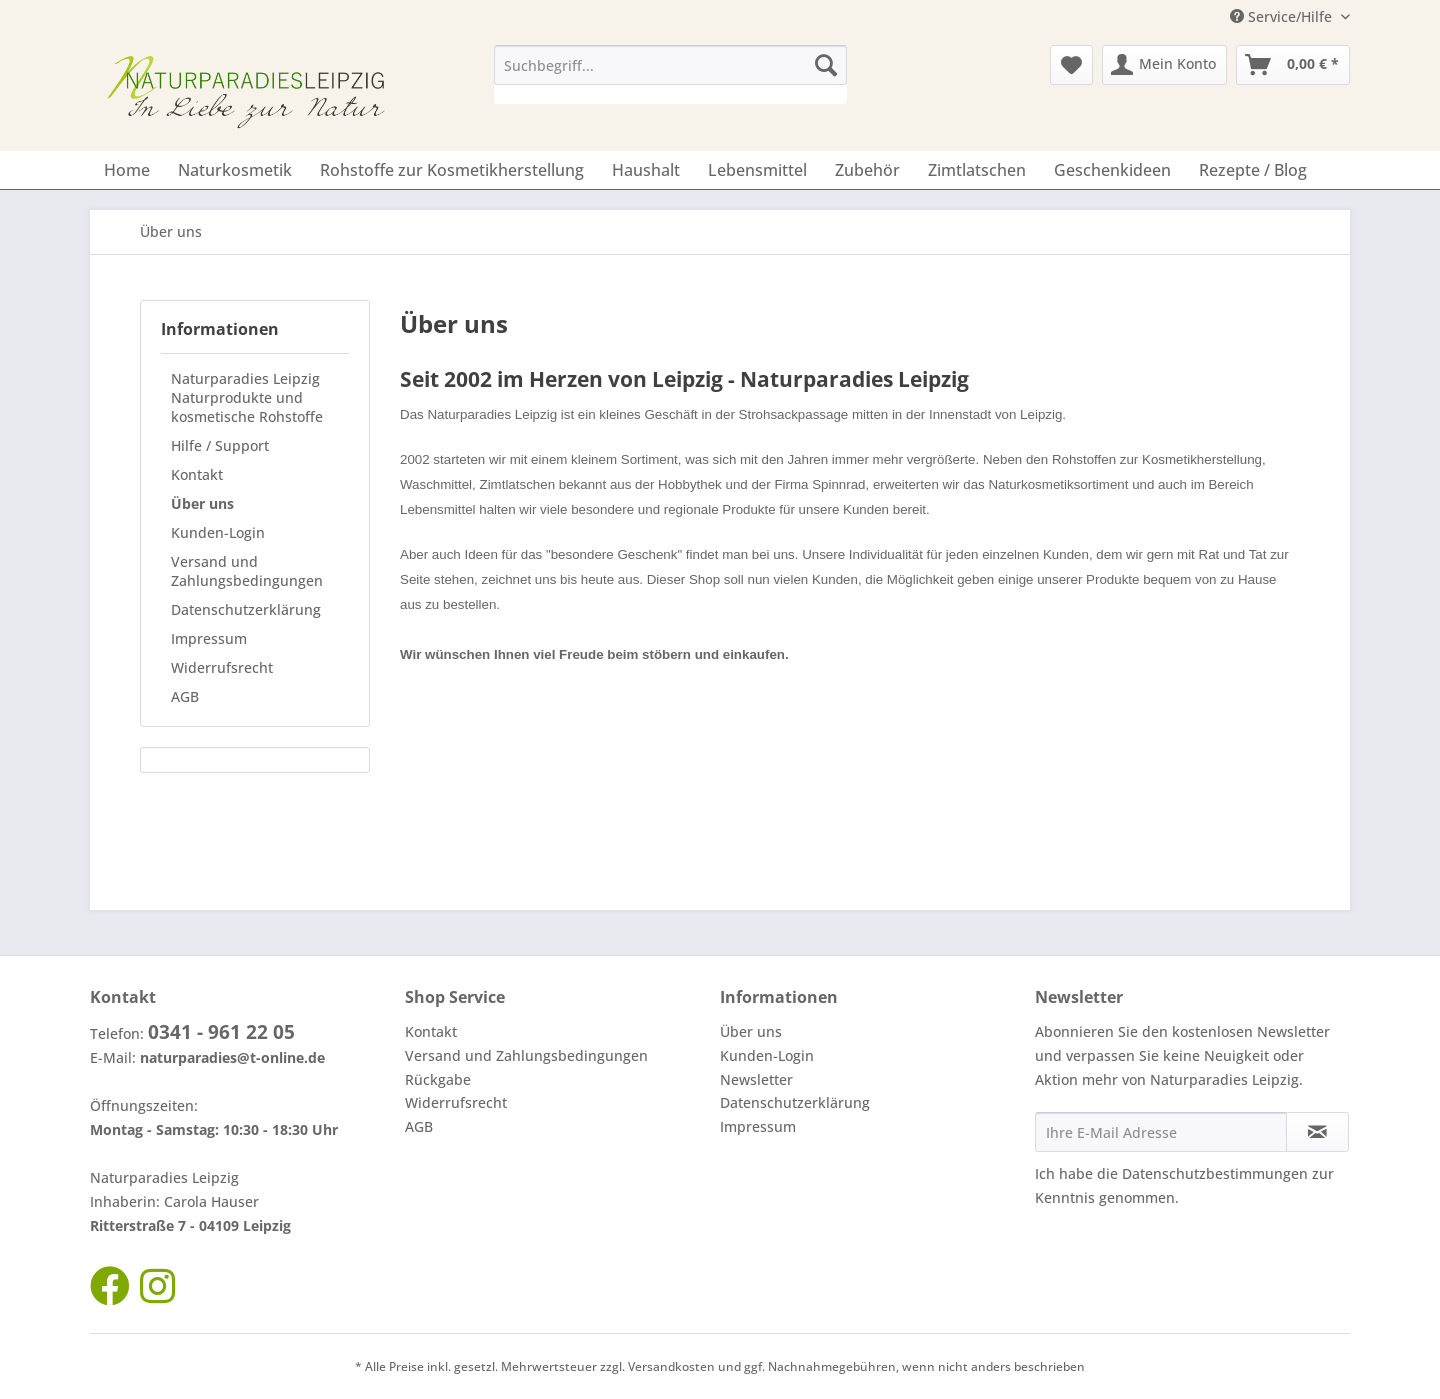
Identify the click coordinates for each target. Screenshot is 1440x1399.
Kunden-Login (218, 532)
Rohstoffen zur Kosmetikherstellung (1157, 459)
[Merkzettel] (1071, 65)
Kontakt (197, 474)
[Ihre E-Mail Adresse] (1161, 1132)
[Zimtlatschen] (977, 170)
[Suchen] (826, 65)
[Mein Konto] (1164, 65)
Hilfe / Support (220, 445)
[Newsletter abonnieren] (1317, 1132)
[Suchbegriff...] (670, 65)
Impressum (209, 638)
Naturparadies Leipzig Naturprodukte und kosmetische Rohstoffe (247, 397)
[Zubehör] (867, 170)
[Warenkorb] (1293, 65)
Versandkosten (671, 1366)
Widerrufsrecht (222, 667)
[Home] (127, 170)
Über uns (202, 503)
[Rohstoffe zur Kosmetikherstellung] (452, 170)
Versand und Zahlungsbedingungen (247, 571)
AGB (185, 696)
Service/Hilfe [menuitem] (1283, 16)
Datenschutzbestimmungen (1215, 1173)
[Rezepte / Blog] (1253, 170)
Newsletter (756, 1079)
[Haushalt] (646, 170)
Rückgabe (438, 1079)
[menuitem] (670, 74)
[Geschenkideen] (1112, 170)
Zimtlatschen (518, 484)
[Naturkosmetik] (235, 170)
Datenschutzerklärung (246, 609)
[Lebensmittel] (757, 170)
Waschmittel (436, 484)
